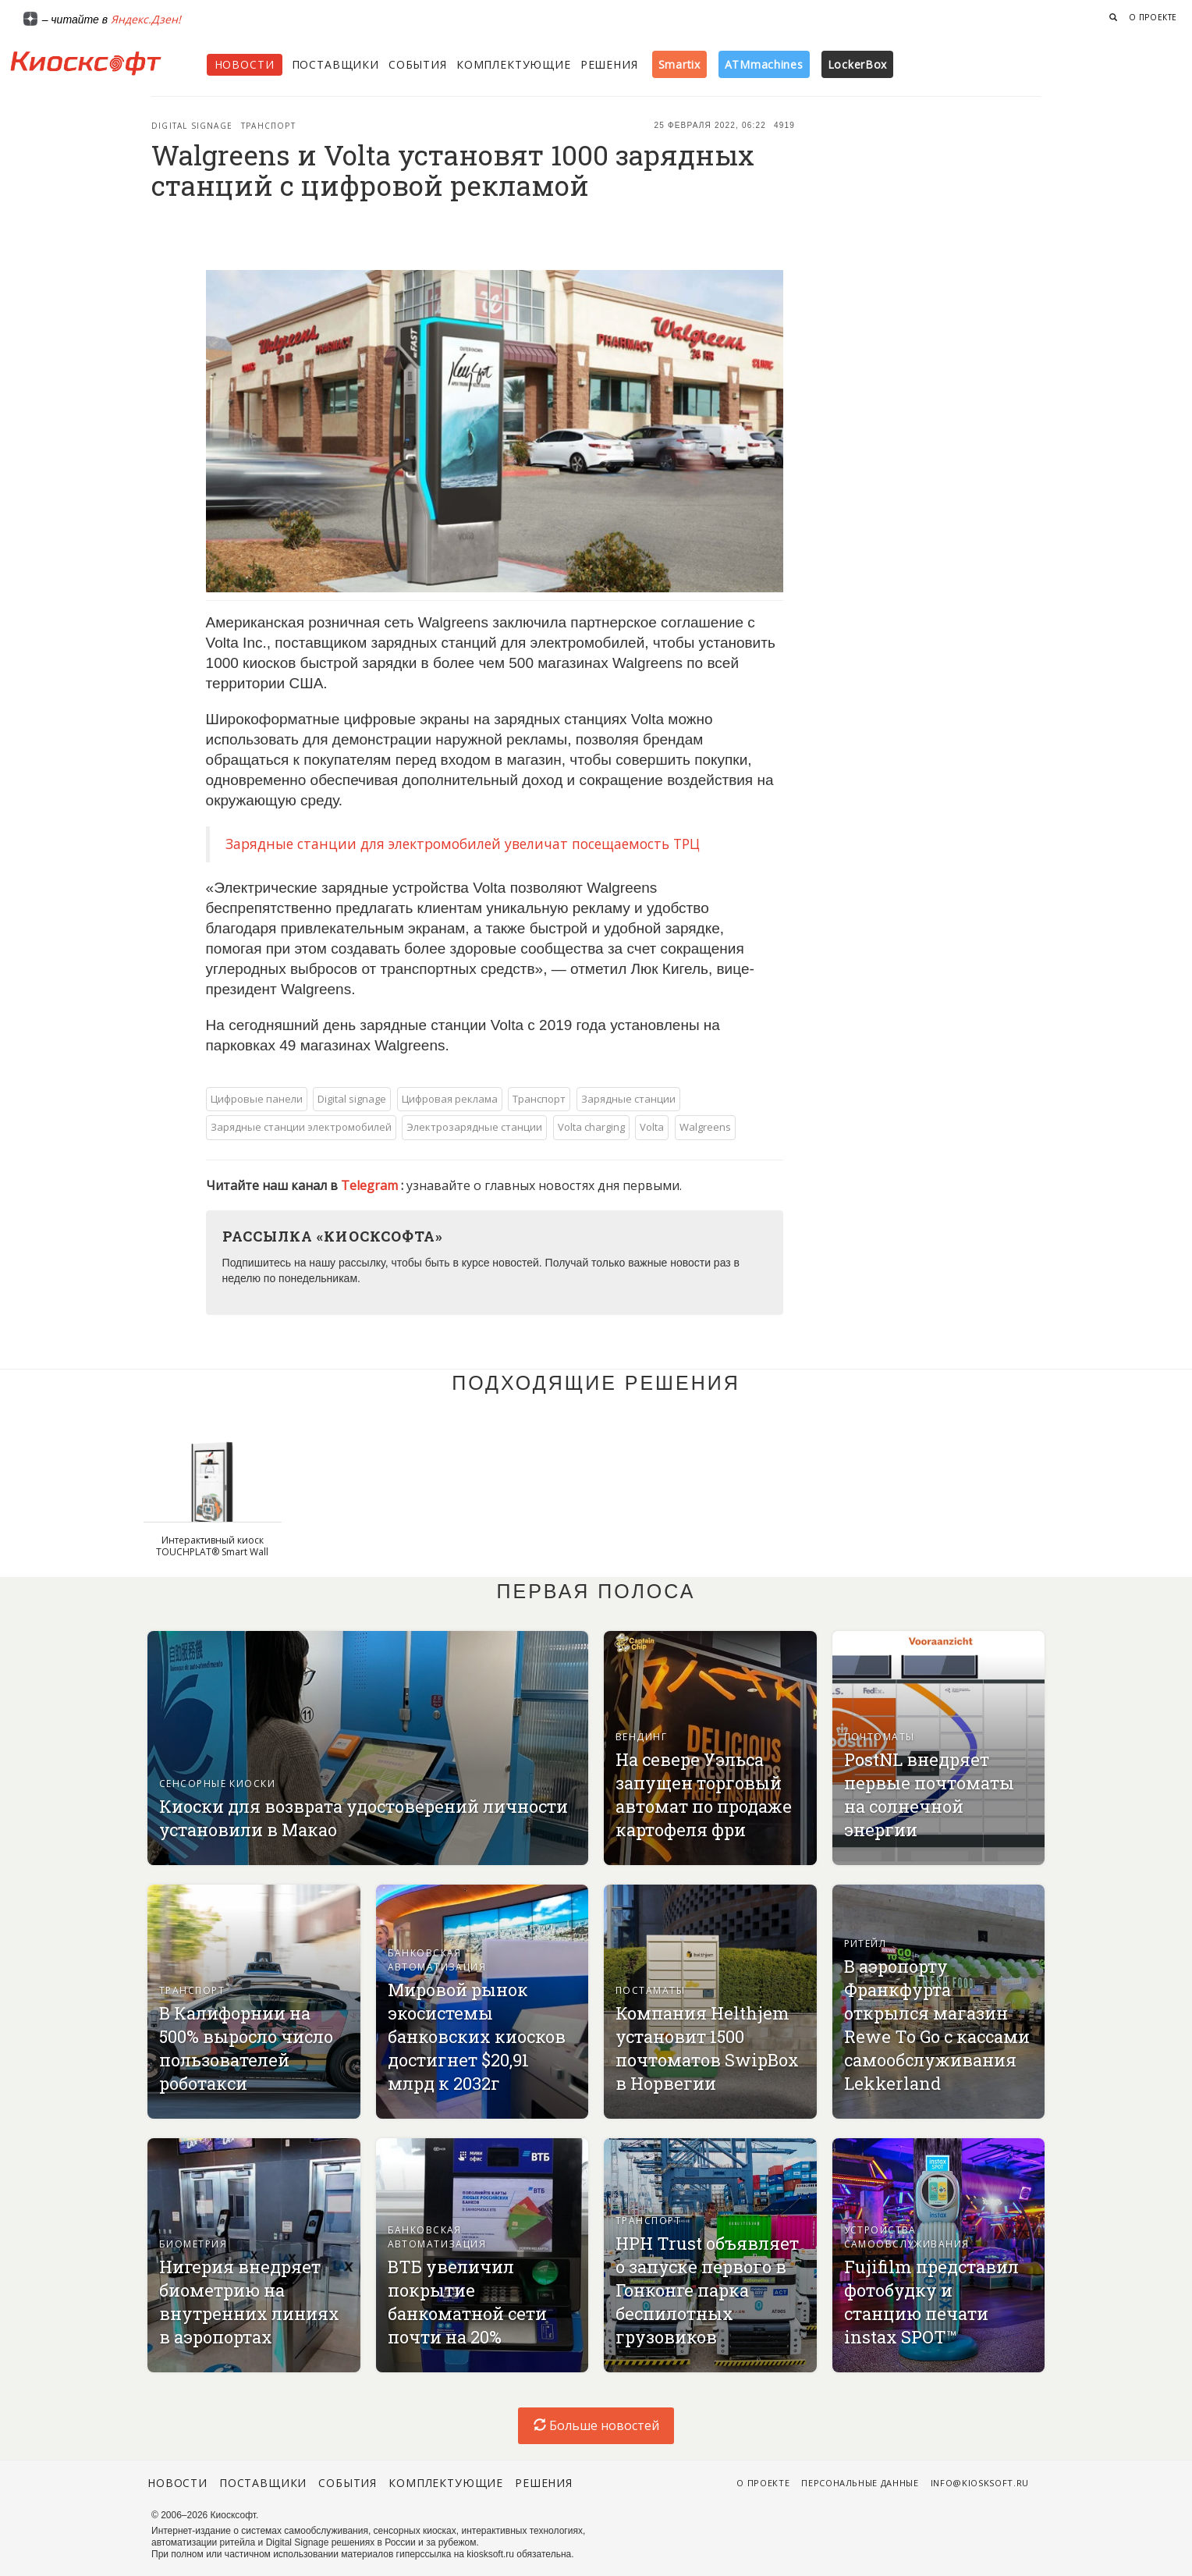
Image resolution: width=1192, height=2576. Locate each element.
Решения (609, 64)
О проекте (1153, 17)
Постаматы (650, 1990)
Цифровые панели (257, 1099)
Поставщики (335, 64)
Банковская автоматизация (437, 1960)
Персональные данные (860, 2483)
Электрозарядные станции (474, 1127)
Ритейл (865, 1943)
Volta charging (591, 1127)
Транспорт (268, 125)
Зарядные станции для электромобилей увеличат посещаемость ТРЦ (462, 843)
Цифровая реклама (450, 1099)
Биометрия (193, 2244)
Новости (245, 64)
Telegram (371, 1185)
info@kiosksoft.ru (980, 2483)
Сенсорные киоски (217, 1783)
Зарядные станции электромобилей (301, 1127)
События (417, 64)
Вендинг (641, 1736)
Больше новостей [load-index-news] (596, 2425)
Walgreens (705, 1127)
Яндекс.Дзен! (146, 19)
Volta (652, 1127)
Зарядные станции (628, 1099)
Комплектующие (513, 64)
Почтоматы (879, 1736)
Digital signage (191, 125)
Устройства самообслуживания (907, 2237)
